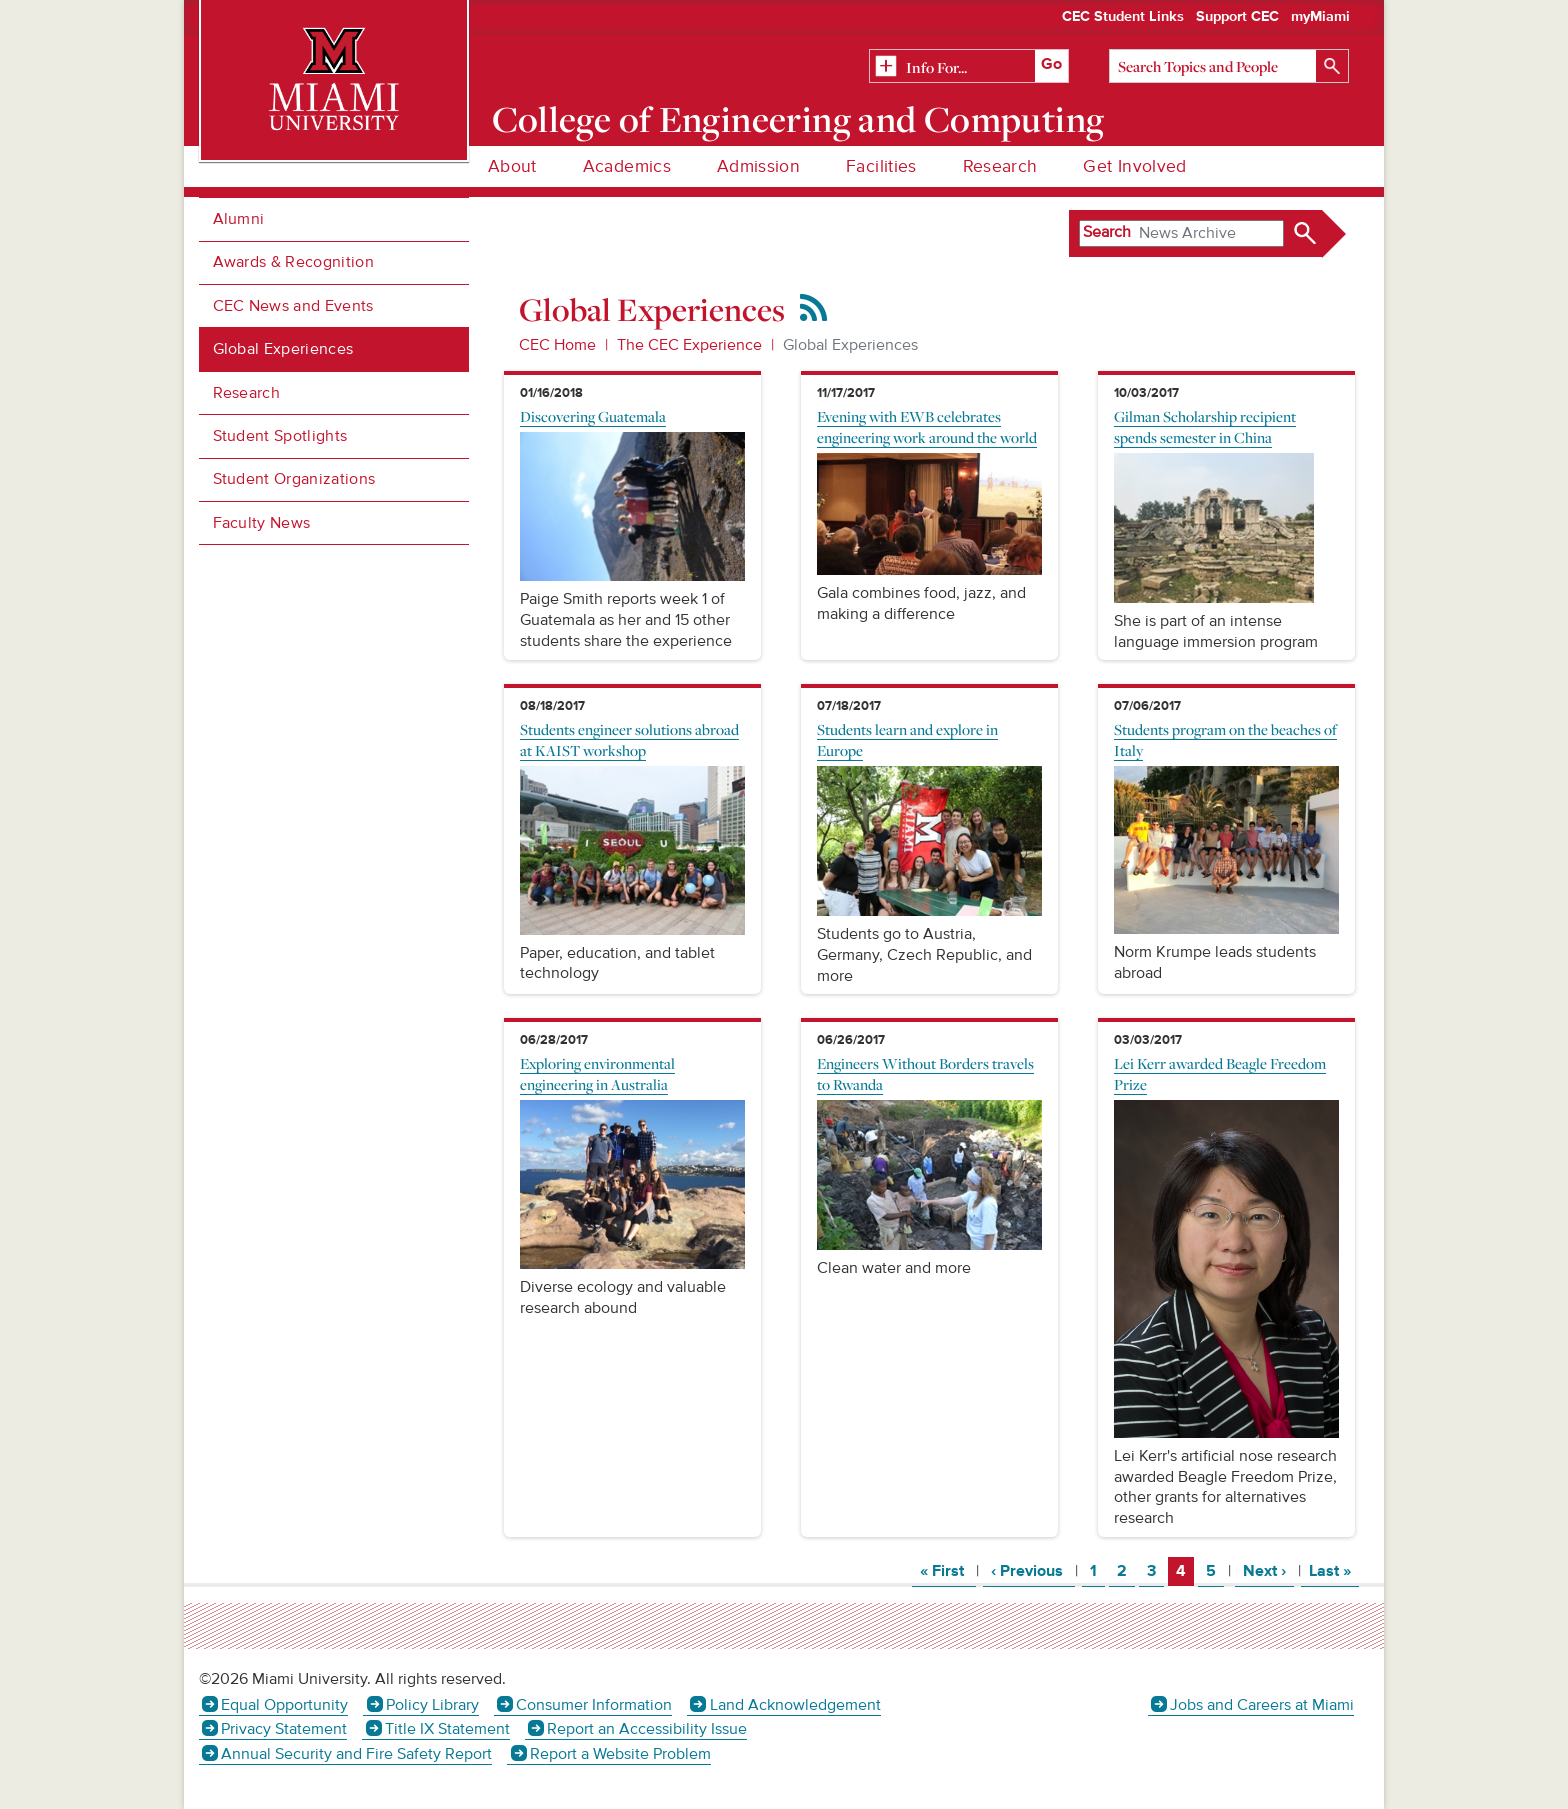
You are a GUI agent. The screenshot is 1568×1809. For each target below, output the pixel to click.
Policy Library (432, 1705)
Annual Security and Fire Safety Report (356, 1754)
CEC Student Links (1123, 17)
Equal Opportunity (284, 1705)
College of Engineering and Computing (798, 119)
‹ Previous (1033, 1570)
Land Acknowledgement (795, 1705)
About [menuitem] (512, 166)
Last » (1334, 1570)
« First (948, 1570)
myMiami (1320, 17)
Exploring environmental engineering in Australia (597, 1073)
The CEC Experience (689, 345)
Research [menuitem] (1000, 166)
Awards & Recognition (293, 262)
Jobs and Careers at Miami (1262, 1705)
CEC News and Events (293, 306)
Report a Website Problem (620, 1754)
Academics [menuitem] (627, 166)
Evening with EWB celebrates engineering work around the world (927, 426)
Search (1107, 232)
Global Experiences (283, 349)
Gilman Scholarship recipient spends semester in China (1205, 426)
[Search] (1229, 66)
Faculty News (262, 523)
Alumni (239, 219)
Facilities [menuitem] (881, 166)
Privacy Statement (284, 1729)
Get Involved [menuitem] (1134, 166)
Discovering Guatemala (593, 416)
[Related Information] (969, 67)
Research (247, 393)
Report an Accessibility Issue (647, 1729)
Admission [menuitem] (758, 166)
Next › (1268, 1570)
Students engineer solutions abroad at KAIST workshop (629, 739)
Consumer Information (594, 1705)
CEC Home (557, 345)
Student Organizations (294, 479)
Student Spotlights (280, 436)
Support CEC (1237, 17)
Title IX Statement (447, 1729)
